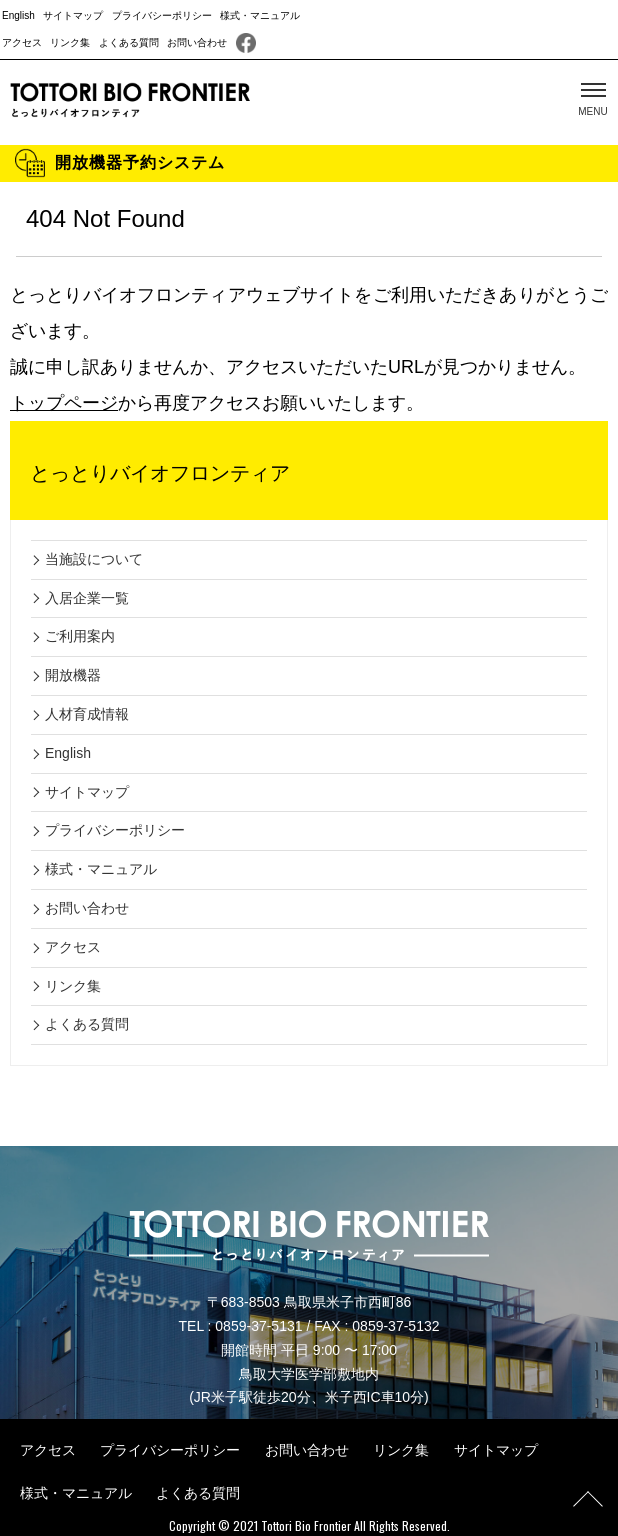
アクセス (22, 42)
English (18, 15)
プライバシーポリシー (162, 15)
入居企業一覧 (87, 598)
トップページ (64, 403)
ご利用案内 (80, 636)
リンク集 (70, 42)
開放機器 (73, 675)
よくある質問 (129, 42)
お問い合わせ (197, 42)
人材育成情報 (87, 714)
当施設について (94, 559)
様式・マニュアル (260, 15)
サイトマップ (73, 15)
